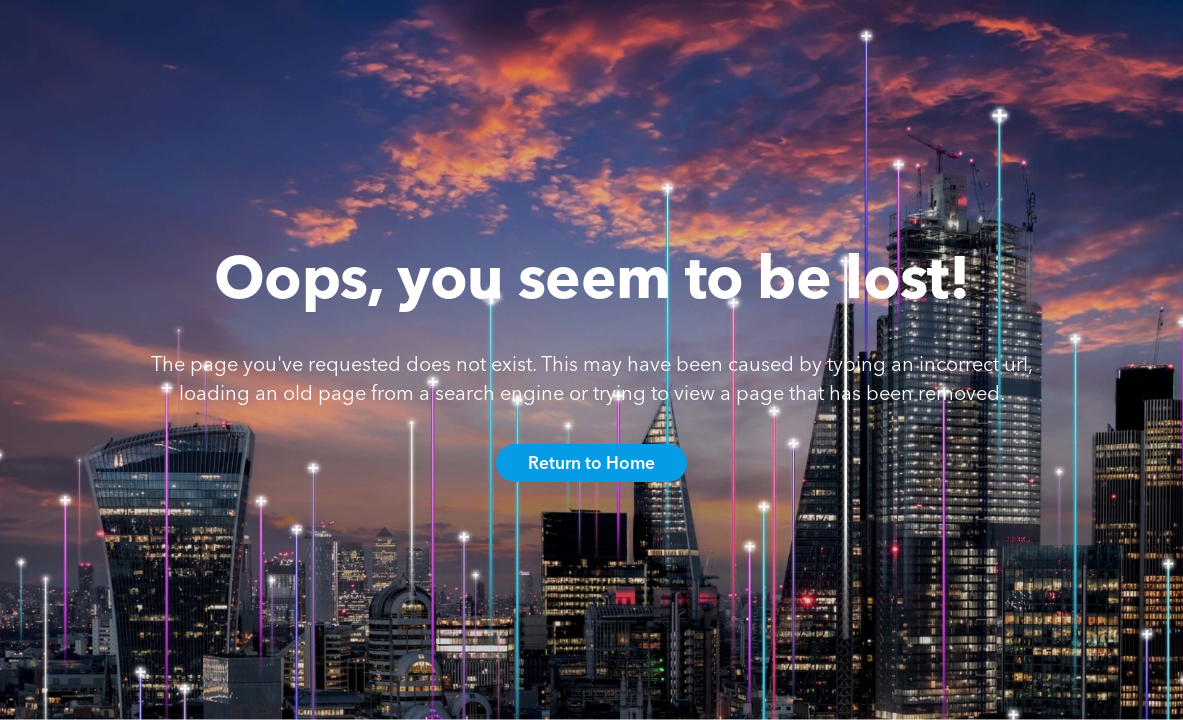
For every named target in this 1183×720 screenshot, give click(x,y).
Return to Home (591, 462)
